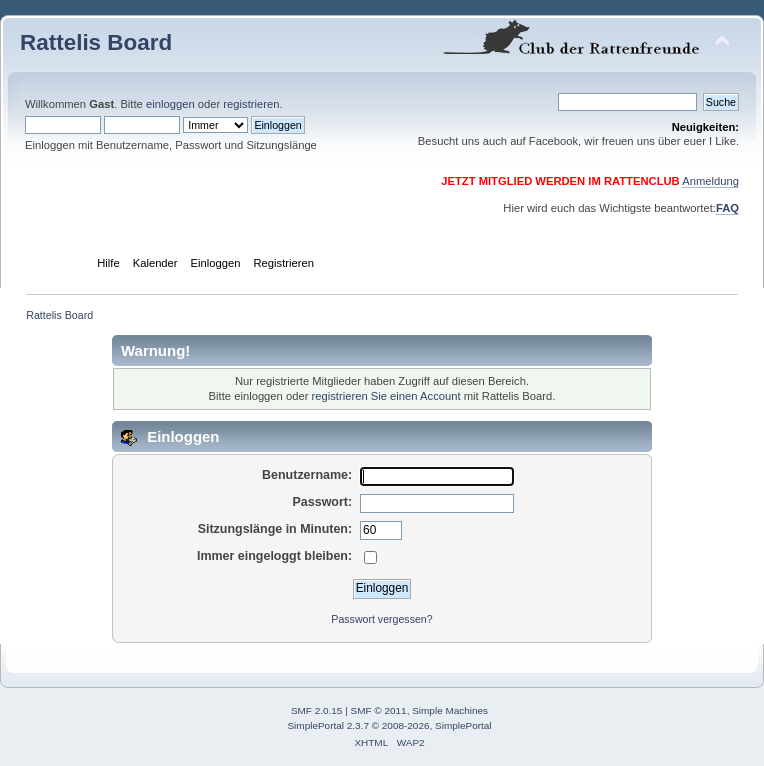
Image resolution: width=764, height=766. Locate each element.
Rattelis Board (96, 42)
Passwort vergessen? (381, 619)
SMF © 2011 (379, 710)
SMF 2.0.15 (317, 710)
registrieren (251, 104)
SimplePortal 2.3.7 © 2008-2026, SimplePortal (389, 725)
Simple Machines (450, 710)
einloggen (170, 104)
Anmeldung (710, 181)
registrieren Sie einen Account (386, 396)
